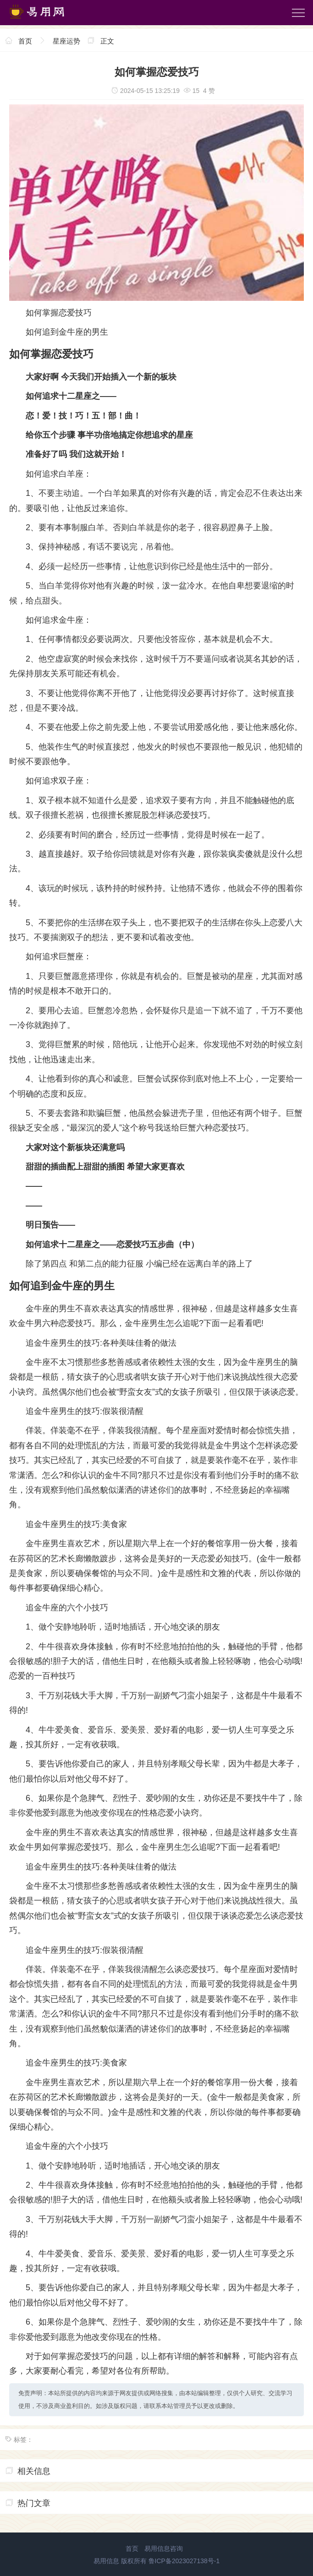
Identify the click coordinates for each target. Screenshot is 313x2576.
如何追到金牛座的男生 (67, 332)
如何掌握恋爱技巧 (59, 312)
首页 (25, 41)
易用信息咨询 (163, 2548)
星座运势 (66, 41)
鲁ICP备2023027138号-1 (184, 2561)
